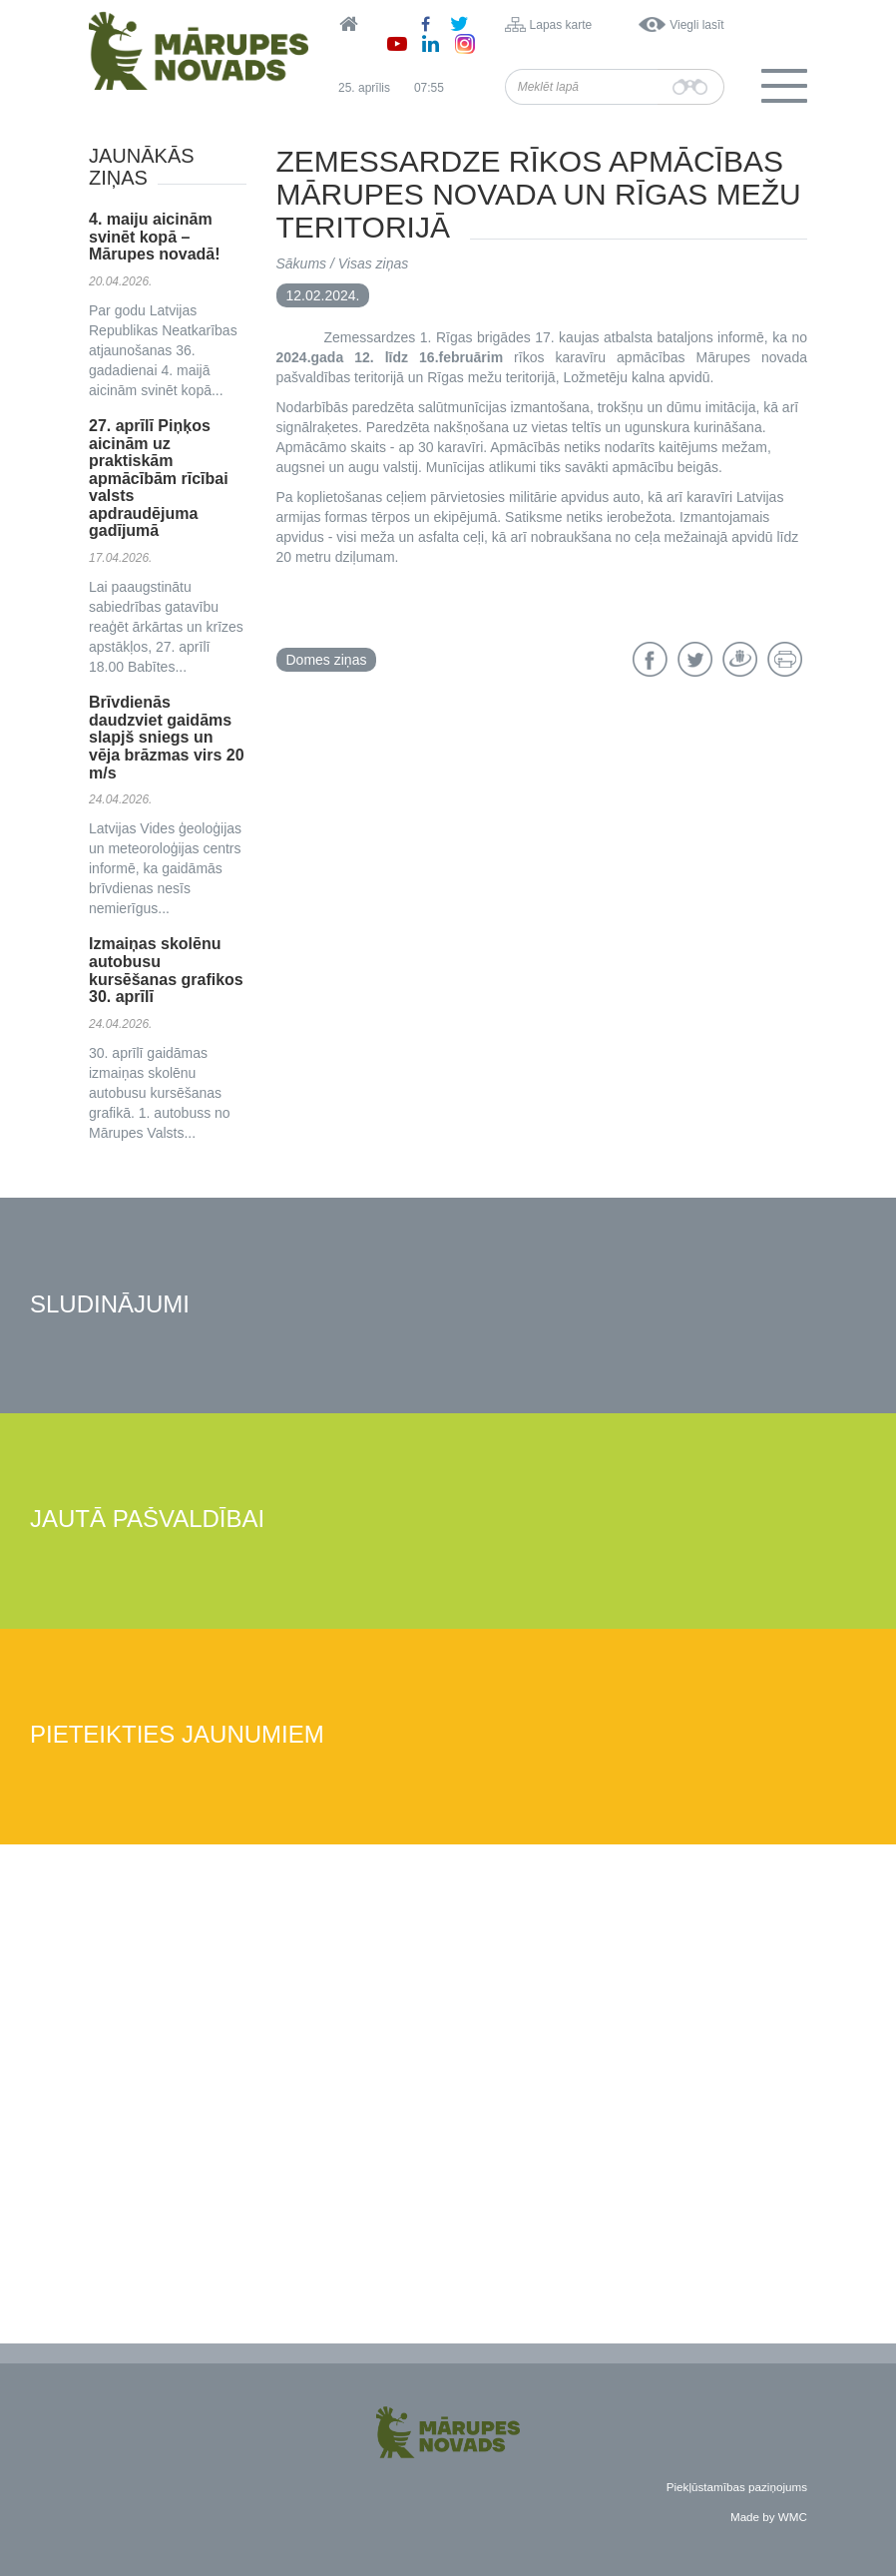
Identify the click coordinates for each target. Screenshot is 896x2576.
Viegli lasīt (696, 25)
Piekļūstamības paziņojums (737, 2486)
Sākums (301, 263)
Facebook (650, 659)
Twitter (694, 659)
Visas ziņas (373, 263)
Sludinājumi (110, 1304)
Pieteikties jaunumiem (177, 1735)
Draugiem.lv (739, 659)
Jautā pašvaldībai (147, 1519)
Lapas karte (561, 25)
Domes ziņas (326, 660)
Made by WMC (768, 2516)
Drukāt (784, 659)
